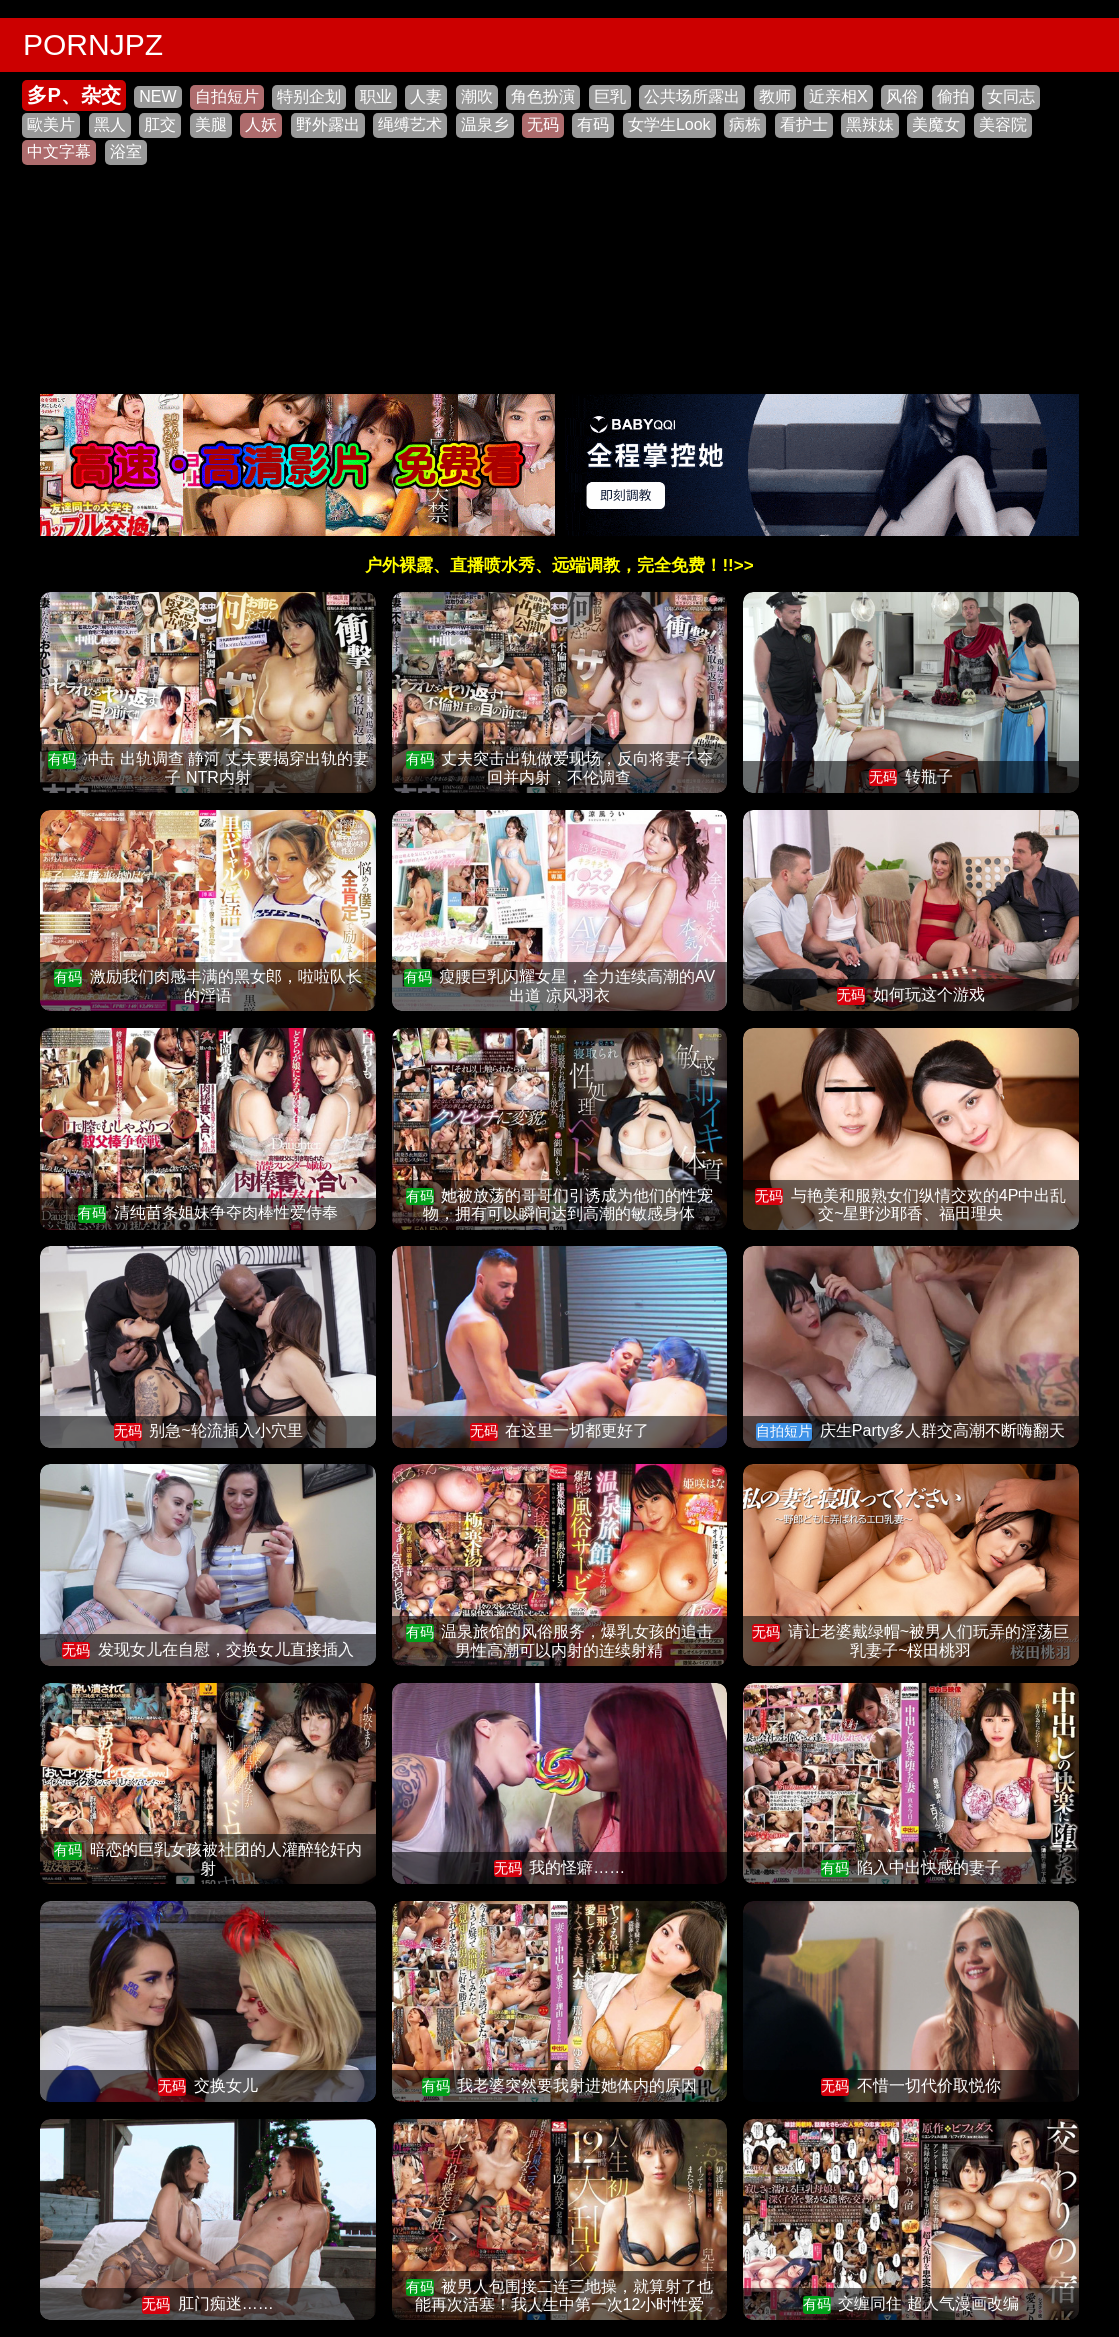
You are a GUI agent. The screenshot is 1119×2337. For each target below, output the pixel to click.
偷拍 (953, 96)
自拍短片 (227, 96)
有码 (593, 124)
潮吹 (477, 96)
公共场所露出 (692, 96)
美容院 (1003, 124)
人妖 (261, 124)
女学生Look (669, 124)
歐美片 (51, 124)
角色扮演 (543, 96)
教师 (775, 96)
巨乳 (610, 96)
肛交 (160, 124)
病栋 (745, 124)
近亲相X (838, 96)
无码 (543, 124)
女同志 (1011, 96)
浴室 (126, 151)
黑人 (110, 124)
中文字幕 (59, 151)
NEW (157, 96)
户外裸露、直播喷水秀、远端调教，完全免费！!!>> (559, 565)
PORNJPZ (93, 44)
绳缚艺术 (410, 124)
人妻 (426, 96)
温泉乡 (485, 124)
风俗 (902, 96)
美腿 (211, 124)
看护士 (804, 124)
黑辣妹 (870, 124)
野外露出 (328, 124)
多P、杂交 (73, 95)
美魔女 (936, 124)
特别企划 (309, 96)
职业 (376, 96)
